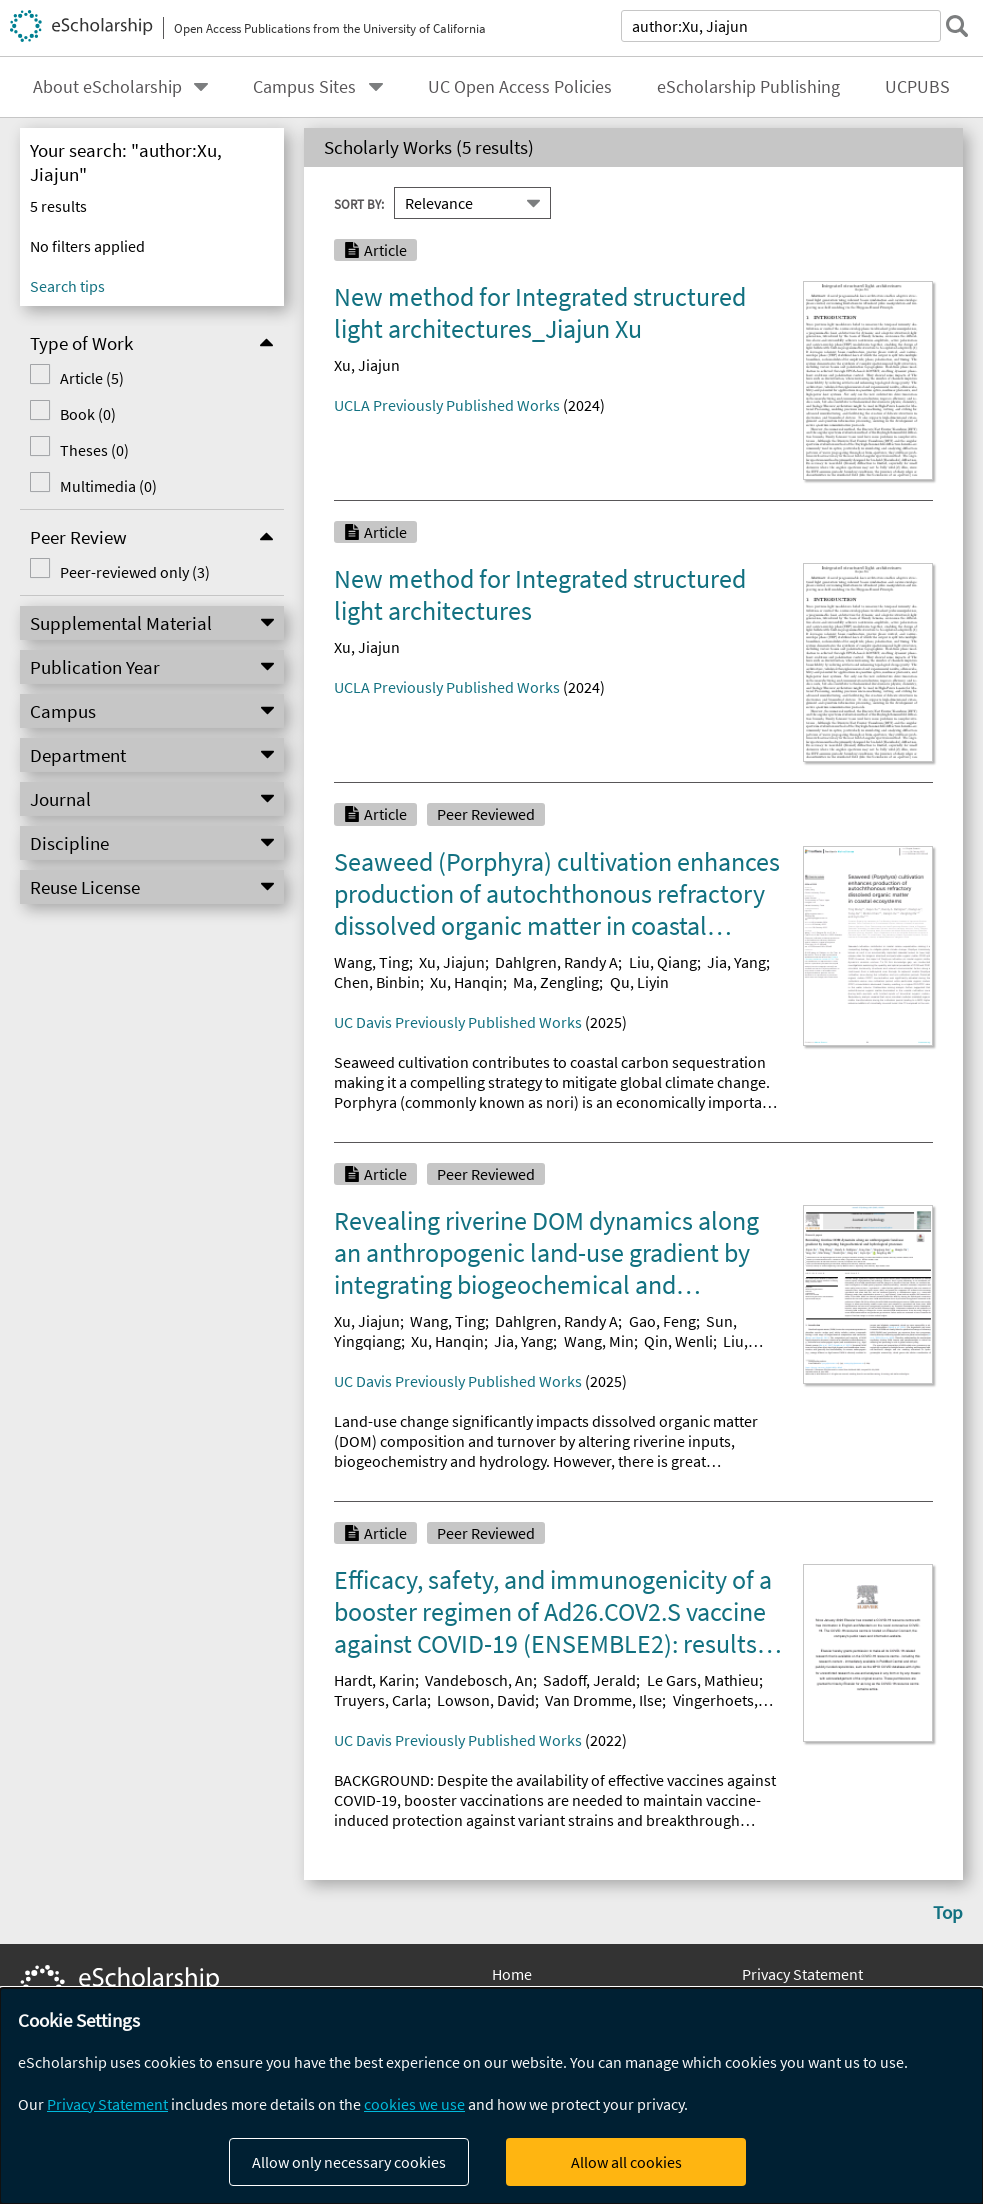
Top (948, 1912)
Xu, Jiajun (367, 365)
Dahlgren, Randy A (556, 962)
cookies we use (414, 2104)
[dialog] (491, 2096)
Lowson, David (486, 1700)
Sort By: (359, 203)
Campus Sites (304, 87)
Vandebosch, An (479, 1680)
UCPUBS (917, 87)
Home (512, 1974)
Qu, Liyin (639, 982)
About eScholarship (107, 87)
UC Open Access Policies (520, 87)
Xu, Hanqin (466, 982)
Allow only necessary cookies (349, 2162)
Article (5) (92, 378)
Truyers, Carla (380, 1700)
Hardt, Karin (374, 1680)
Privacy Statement (802, 1974)
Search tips (67, 286)
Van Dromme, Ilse (603, 1700)
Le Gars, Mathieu (703, 1680)
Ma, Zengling (556, 982)
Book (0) (88, 414)
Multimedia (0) (108, 486)
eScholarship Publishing (748, 87)
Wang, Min (599, 1341)
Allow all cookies (626, 2162)
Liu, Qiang (663, 962)
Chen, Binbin (377, 982)
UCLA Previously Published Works (447, 405)
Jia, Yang (736, 962)
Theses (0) (94, 450)
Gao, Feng (662, 1321)
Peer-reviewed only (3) (135, 572)
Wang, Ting (371, 962)
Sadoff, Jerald (589, 1680)
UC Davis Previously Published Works (458, 1022)
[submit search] (957, 26)
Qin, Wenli (678, 1341)
